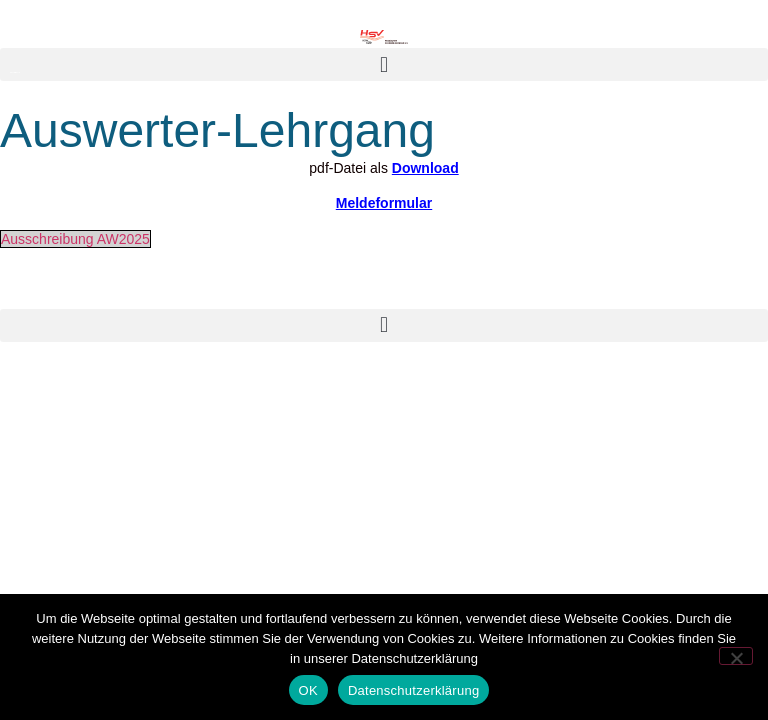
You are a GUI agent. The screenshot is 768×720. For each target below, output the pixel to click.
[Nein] (736, 656)
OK (308, 690)
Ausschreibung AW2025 (75, 239)
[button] (384, 64)
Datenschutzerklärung (413, 690)
